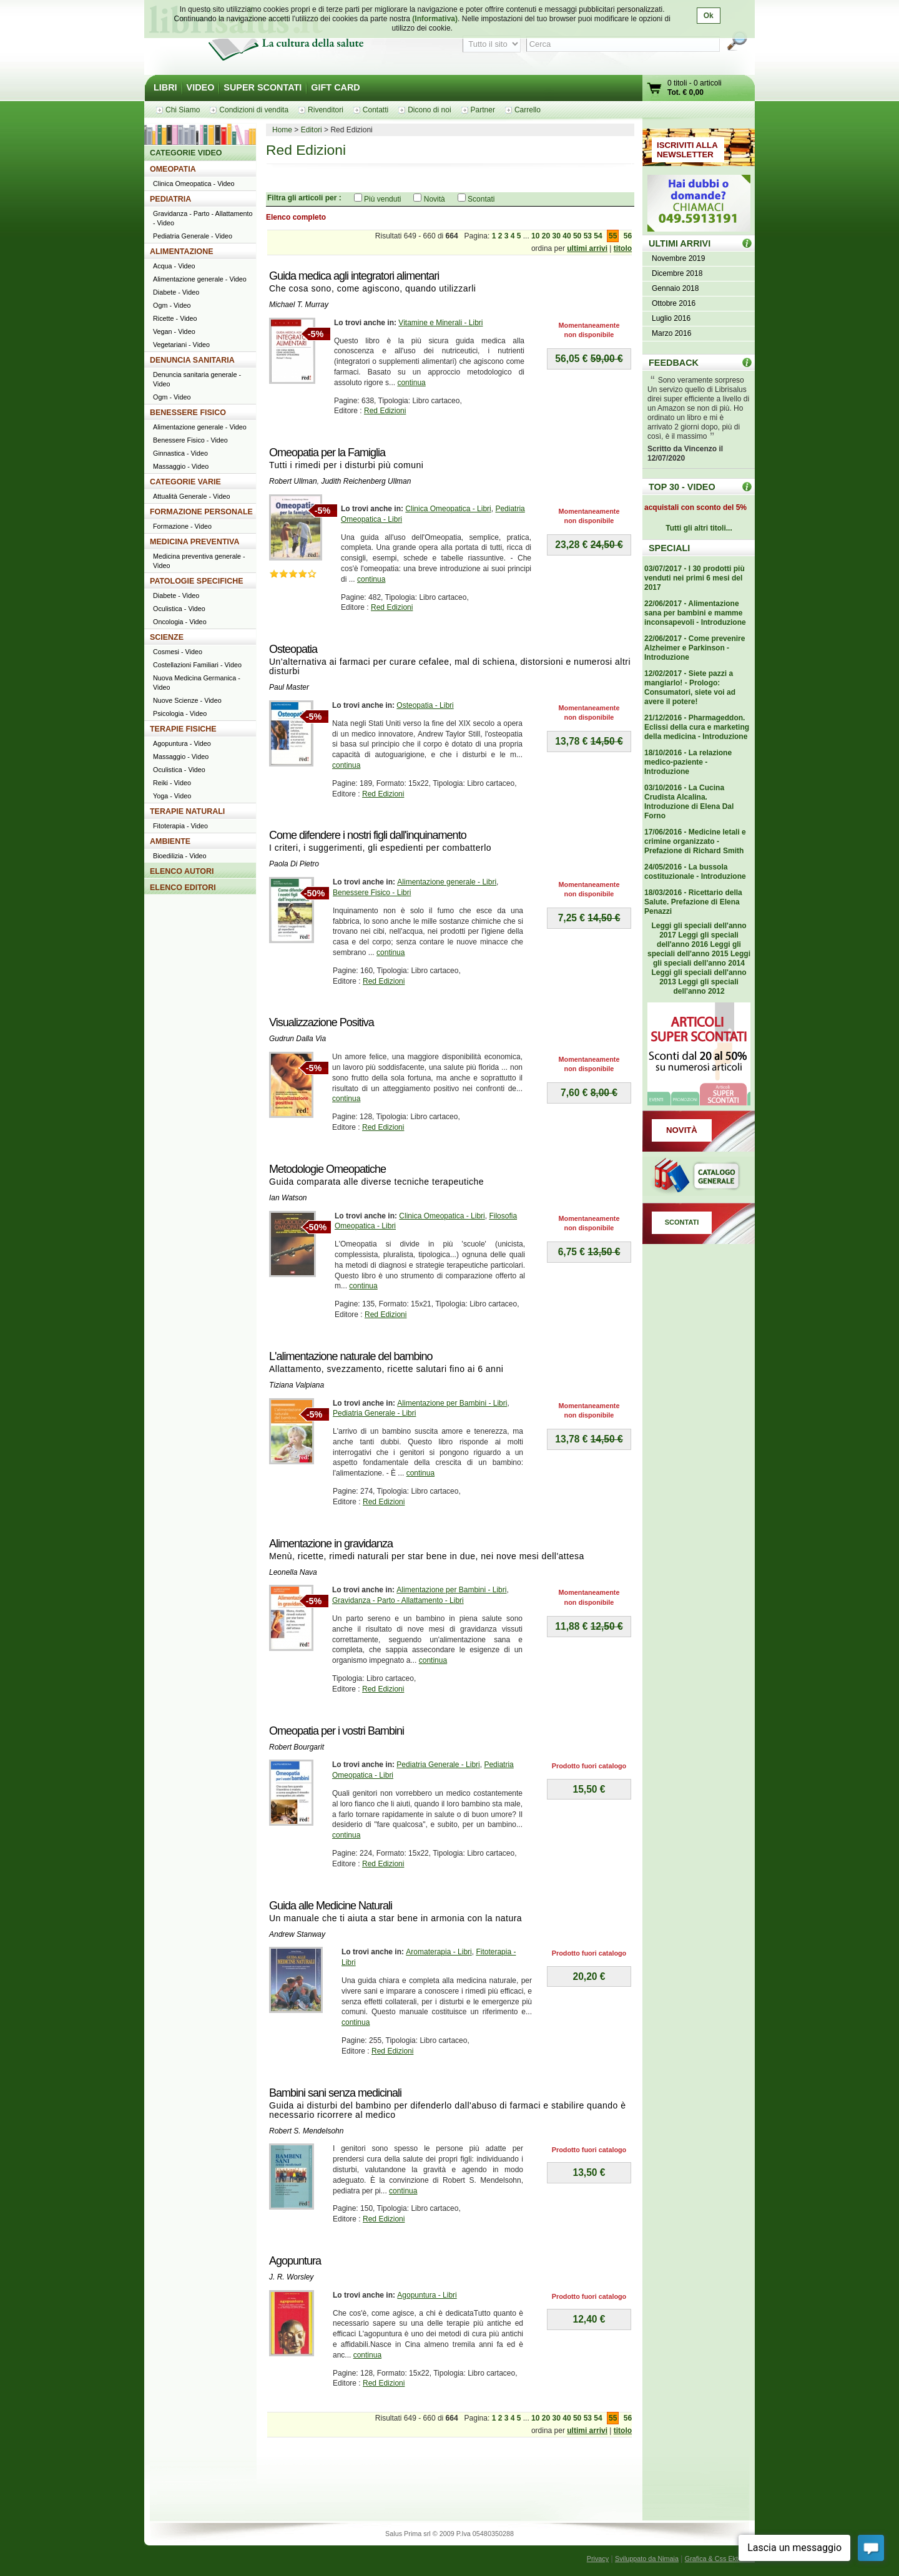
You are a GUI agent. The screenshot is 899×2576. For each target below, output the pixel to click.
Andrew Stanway (297, 1934)
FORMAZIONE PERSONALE (201, 511)
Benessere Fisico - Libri (372, 892)
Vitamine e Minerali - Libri (440, 322)
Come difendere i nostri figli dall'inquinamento (367, 835)
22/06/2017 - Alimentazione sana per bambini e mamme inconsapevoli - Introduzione (695, 613)
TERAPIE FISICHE (183, 729)
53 (588, 236)
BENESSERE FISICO (188, 412)
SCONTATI (682, 1222)
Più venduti (382, 199)
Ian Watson (288, 1197)
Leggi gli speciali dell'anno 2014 (701, 958)
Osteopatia (293, 649)
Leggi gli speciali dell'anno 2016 (698, 940)
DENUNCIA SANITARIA (192, 360)
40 (566, 236)
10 (535, 236)
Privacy (598, 2558)
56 (628, 236)
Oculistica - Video (179, 608)
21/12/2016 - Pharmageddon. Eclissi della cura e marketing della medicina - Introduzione (696, 727)
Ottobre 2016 (673, 303)
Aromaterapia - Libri (438, 1951)
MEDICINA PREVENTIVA (194, 541)
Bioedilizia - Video (180, 855)
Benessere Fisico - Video (190, 440)
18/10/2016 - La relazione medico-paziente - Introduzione (688, 762)
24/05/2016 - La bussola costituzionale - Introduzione (695, 872)
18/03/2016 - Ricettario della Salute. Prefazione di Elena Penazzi (693, 902)
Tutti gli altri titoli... (699, 528)
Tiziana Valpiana (296, 1385)
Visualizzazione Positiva (321, 1022)
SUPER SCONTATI (263, 87)
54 (598, 236)
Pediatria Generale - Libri (374, 1413)
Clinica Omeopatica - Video (194, 183)
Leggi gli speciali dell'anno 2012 (705, 986)
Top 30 (747, 486)
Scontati (481, 199)
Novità (434, 199)
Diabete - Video (176, 292)
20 (546, 236)
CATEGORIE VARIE (185, 481)
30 (557, 236)
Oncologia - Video (180, 621)
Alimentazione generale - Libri (446, 882)
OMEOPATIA (173, 169)
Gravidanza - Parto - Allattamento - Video (203, 218)
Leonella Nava (293, 1572)
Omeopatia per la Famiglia (327, 452)
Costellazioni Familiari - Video (197, 664)
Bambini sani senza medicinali (335, 2093)
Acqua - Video (174, 266)
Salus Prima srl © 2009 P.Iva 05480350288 (449, 2533)
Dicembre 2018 (677, 273)
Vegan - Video (174, 331)
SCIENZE (167, 637)
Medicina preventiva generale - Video (199, 560)
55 (613, 236)
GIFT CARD (335, 87)
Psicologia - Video (180, 713)
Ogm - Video (171, 305)
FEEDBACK (674, 363)
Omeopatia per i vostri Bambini (336, 1731)
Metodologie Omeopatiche (327, 1169)
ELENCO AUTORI (182, 871)
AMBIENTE (170, 841)
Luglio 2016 (671, 318)
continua (411, 382)
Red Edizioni (385, 410)
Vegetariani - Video (181, 344)
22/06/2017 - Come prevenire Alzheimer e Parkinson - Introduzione (694, 648)
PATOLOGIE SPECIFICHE (196, 581)
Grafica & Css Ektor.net (720, 2558)
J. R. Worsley (291, 2277)
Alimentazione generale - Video (200, 279)
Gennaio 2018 (675, 288)
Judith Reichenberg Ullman (366, 481)
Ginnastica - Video (180, 453)
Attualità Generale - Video (191, 496)
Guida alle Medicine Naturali (330, 1905)
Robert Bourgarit (296, 1747)
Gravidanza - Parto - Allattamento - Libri (398, 1600)
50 (577, 236)
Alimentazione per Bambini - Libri (452, 1403)
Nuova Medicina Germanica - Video (196, 682)
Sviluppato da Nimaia (647, 2558)
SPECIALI (669, 548)
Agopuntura (295, 2261)
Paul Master (289, 687)
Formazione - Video (182, 526)
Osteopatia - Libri (424, 705)
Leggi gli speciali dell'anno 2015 (694, 949)
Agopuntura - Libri (426, 2295)
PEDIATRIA (170, 199)
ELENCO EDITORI (183, 887)
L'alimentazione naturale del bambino (351, 1356)
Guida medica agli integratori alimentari (354, 276)
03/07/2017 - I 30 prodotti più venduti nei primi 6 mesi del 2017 (694, 578)
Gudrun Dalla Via (297, 1038)
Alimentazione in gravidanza (331, 1543)
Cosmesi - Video (177, 651)
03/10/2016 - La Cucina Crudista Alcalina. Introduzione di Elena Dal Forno (689, 801)
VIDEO (201, 87)
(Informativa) (435, 18)
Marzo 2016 (671, 333)
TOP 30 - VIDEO (682, 487)
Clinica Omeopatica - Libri (448, 508)
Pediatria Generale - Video (192, 236)
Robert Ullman (293, 481)
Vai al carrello (655, 89)
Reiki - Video (172, 782)
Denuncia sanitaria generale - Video (197, 379)
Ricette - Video (175, 318)
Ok (709, 15)
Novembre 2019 (678, 258)
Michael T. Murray (298, 304)
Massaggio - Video (181, 466)
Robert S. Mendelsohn (306, 2131)
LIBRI (165, 87)
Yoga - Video (172, 796)
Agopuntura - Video (182, 743)
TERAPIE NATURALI (187, 811)
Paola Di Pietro (294, 863)
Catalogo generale (698, 1177)
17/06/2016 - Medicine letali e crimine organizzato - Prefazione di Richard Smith (695, 841)
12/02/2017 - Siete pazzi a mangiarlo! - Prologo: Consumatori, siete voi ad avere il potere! (689, 687)
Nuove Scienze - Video (187, 700)
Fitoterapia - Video (180, 826)
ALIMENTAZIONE (182, 251)
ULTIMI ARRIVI (679, 243)
